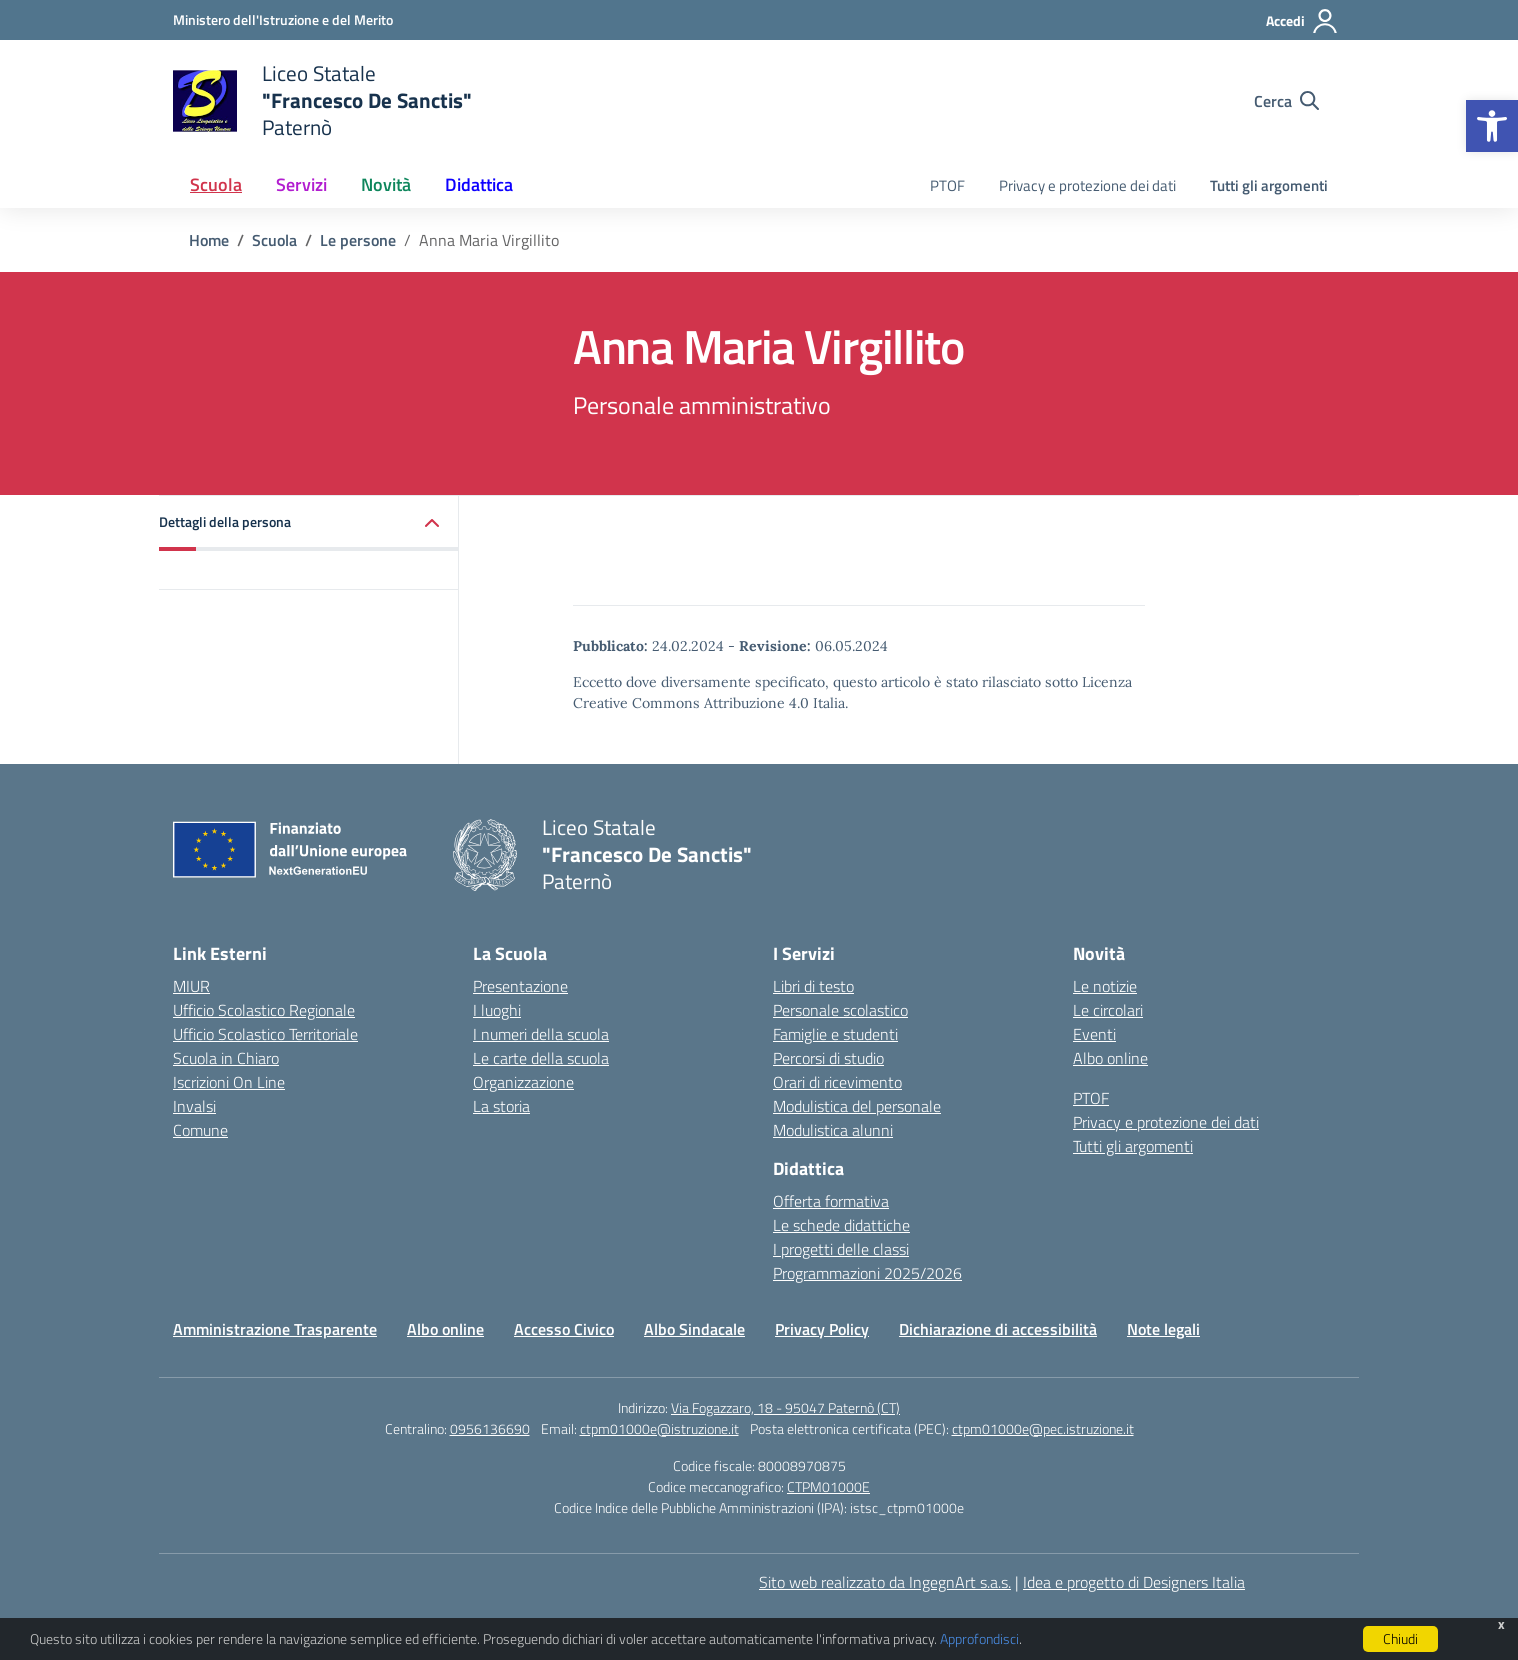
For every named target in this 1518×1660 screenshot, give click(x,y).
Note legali (1163, 1329)
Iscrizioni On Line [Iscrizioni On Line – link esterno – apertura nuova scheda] (229, 1082)
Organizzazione (523, 1082)
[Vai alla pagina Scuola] (274, 240)
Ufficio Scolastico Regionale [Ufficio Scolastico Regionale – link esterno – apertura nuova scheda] (264, 1010)
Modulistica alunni (833, 1130)
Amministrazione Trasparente (275, 1329)
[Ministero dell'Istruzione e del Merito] (283, 19)
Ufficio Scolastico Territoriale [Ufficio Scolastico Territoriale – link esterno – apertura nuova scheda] (265, 1034)
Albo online (1110, 1058)
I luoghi (497, 1010)
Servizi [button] (301, 184)
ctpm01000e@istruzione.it (659, 1428)
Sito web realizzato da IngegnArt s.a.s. (885, 1582)
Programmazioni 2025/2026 (867, 1273)
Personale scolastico (840, 1010)
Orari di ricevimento (837, 1082)
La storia (501, 1106)
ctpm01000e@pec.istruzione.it (1043, 1428)
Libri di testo (813, 986)
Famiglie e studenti (835, 1034)
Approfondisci (979, 1638)
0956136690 (490, 1428)
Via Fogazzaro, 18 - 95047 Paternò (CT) (785, 1407)
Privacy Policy (822, 1329)
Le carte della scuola (541, 1058)
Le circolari (1108, 1010)
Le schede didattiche (841, 1225)
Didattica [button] (479, 184)
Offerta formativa (831, 1201)
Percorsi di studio (828, 1058)
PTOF (947, 185)
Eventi (1094, 1034)
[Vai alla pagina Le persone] (358, 240)
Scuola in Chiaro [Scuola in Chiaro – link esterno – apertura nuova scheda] (226, 1058)
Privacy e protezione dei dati (1087, 185)
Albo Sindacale (694, 1329)
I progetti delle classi (841, 1249)
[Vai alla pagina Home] (209, 240)
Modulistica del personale (857, 1106)
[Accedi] (1302, 21)
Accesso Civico (564, 1329)
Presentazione (520, 986)
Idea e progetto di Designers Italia (1134, 1582)
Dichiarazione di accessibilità (998, 1329)
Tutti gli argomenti (1269, 185)
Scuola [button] (216, 184)
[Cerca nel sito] (1286, 101)
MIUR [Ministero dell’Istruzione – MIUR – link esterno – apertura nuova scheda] (191, 986)
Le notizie (1105, 986)
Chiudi (1400, 1638)
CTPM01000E (828, 1486)
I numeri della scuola (541, 1034)
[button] (1492, 126)
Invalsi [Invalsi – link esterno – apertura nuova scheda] (194, 1106)
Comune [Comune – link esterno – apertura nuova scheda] (200, 1130)
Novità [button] (386, 184)
